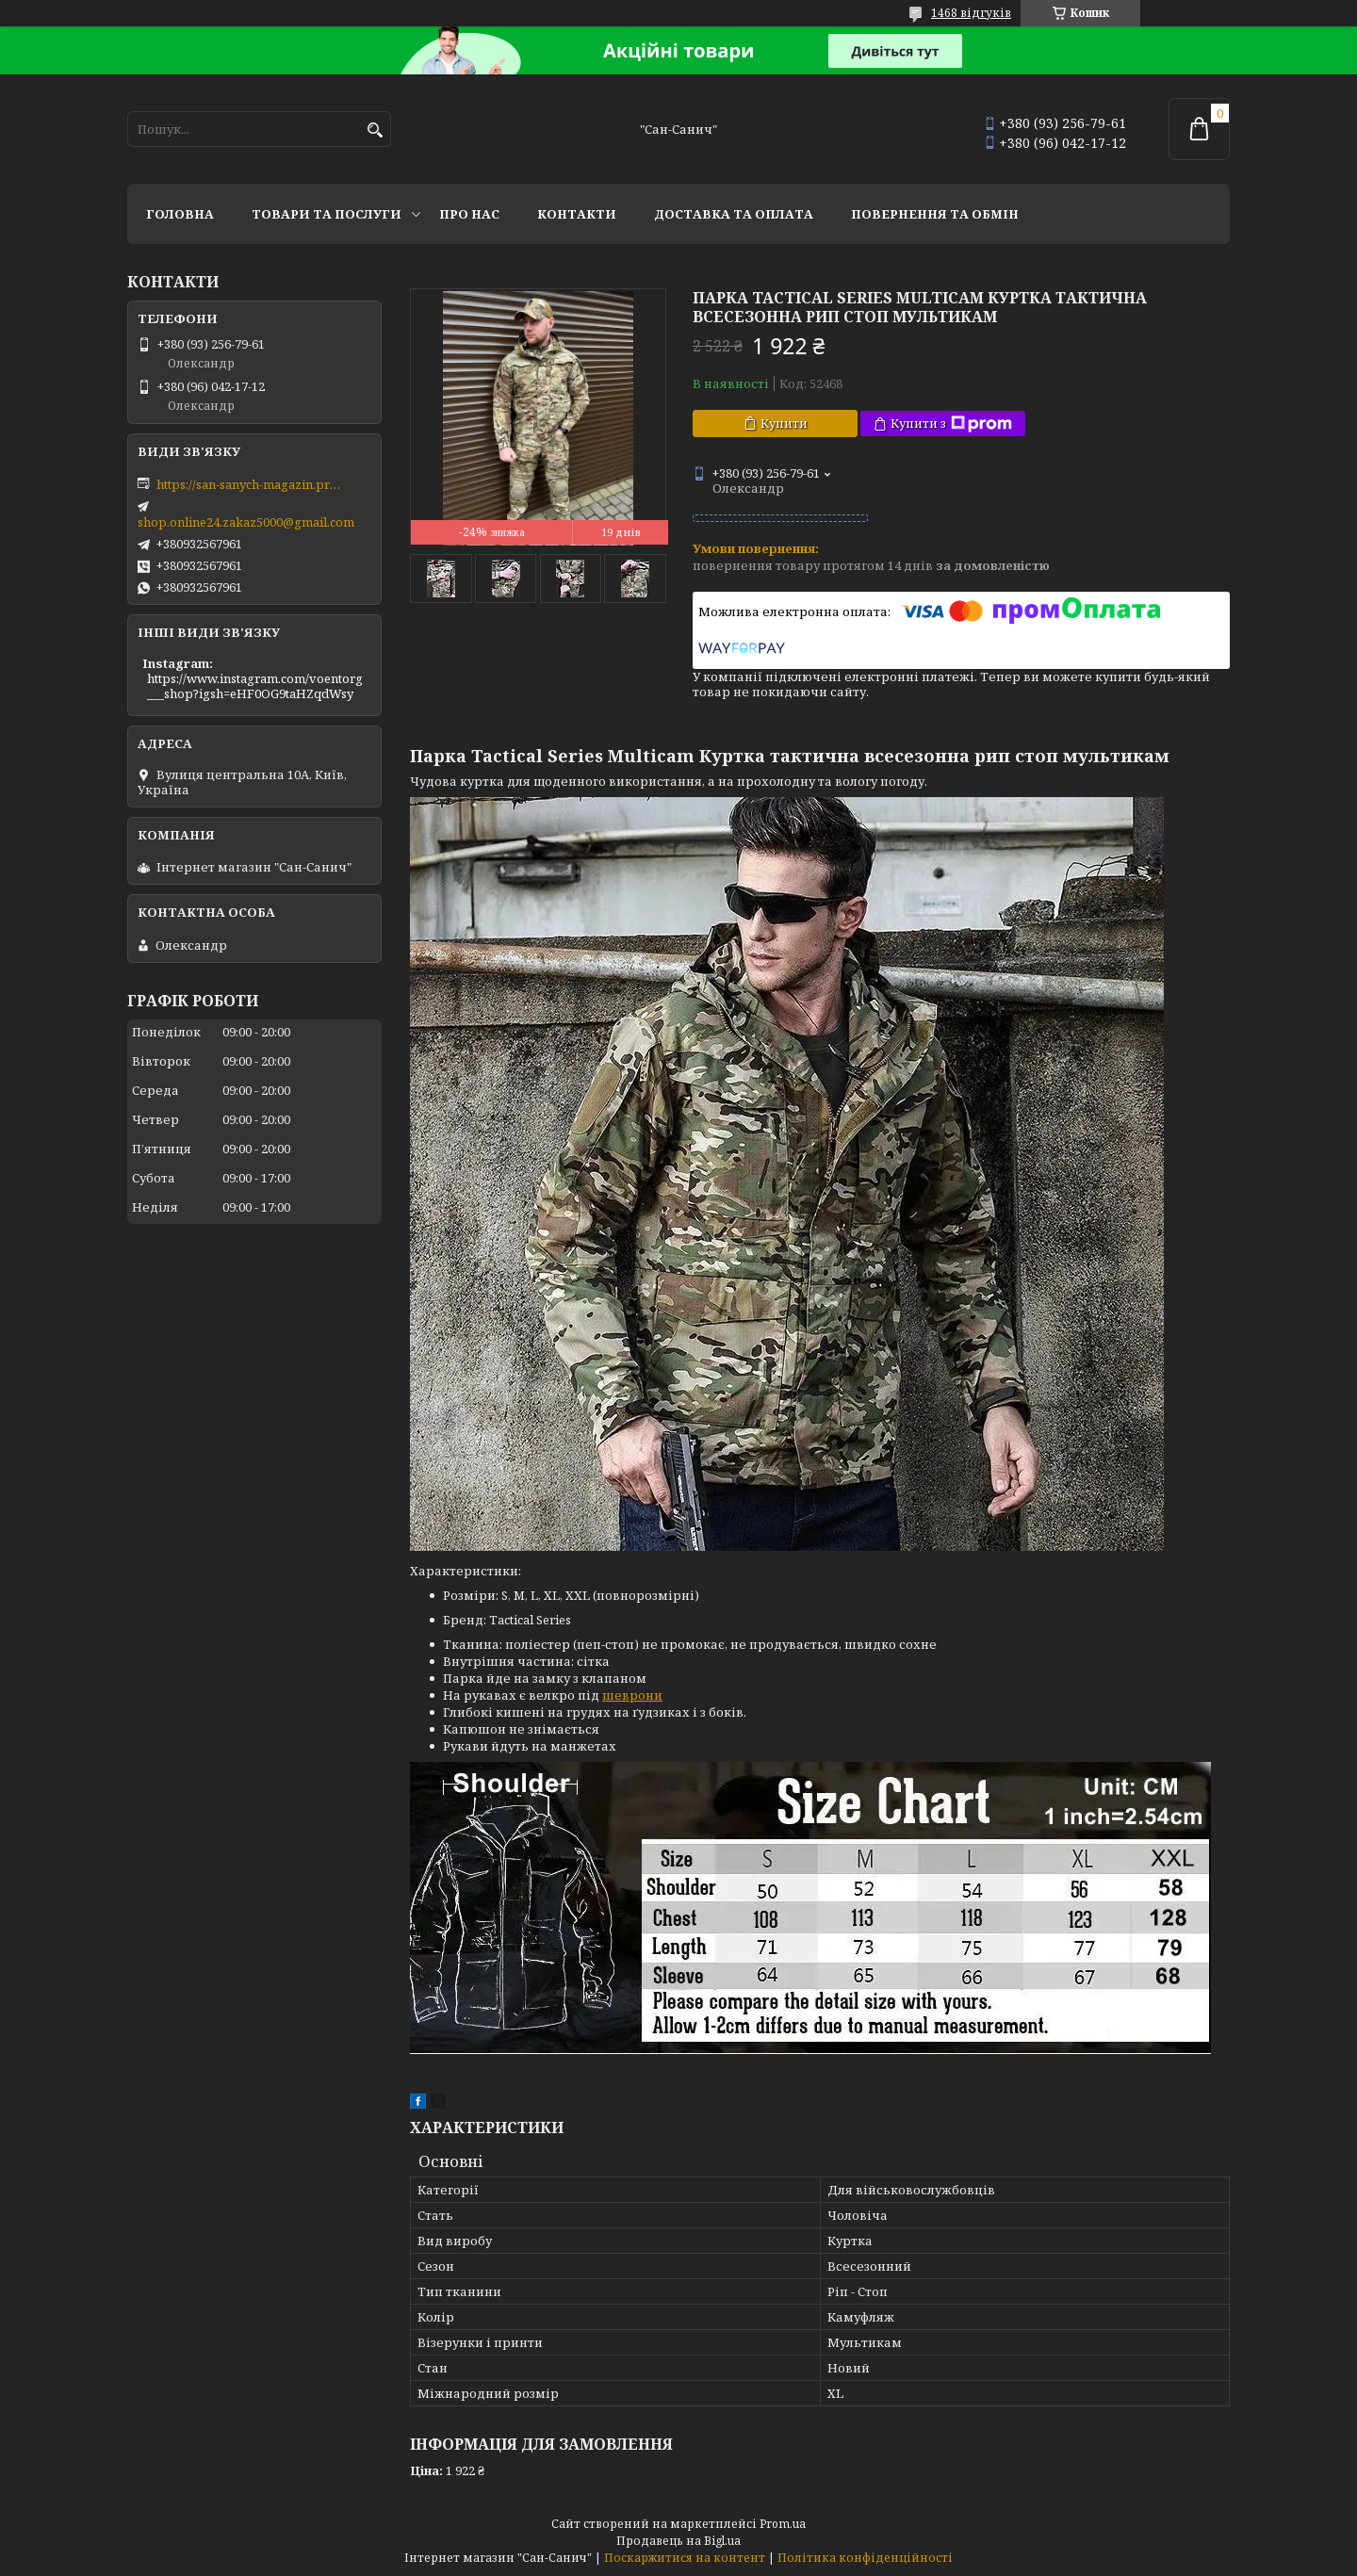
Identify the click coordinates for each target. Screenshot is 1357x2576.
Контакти (576, 213)
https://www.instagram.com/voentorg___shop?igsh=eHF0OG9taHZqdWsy (255, 686)
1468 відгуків (971, 13)
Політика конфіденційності (865, 2558)
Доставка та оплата (733, 213)
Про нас (469, 213)
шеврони (632, 1695)
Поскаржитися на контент (684, 2558)
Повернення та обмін (935, 213)
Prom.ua (783, 2524)
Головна (180, 213)
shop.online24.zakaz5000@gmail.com (246, 522)
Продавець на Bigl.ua (678, 2541)
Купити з (951, 423)
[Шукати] (374, 130)
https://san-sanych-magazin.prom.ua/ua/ (250, 484)
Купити (784, 423)
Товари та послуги (326, 213)
